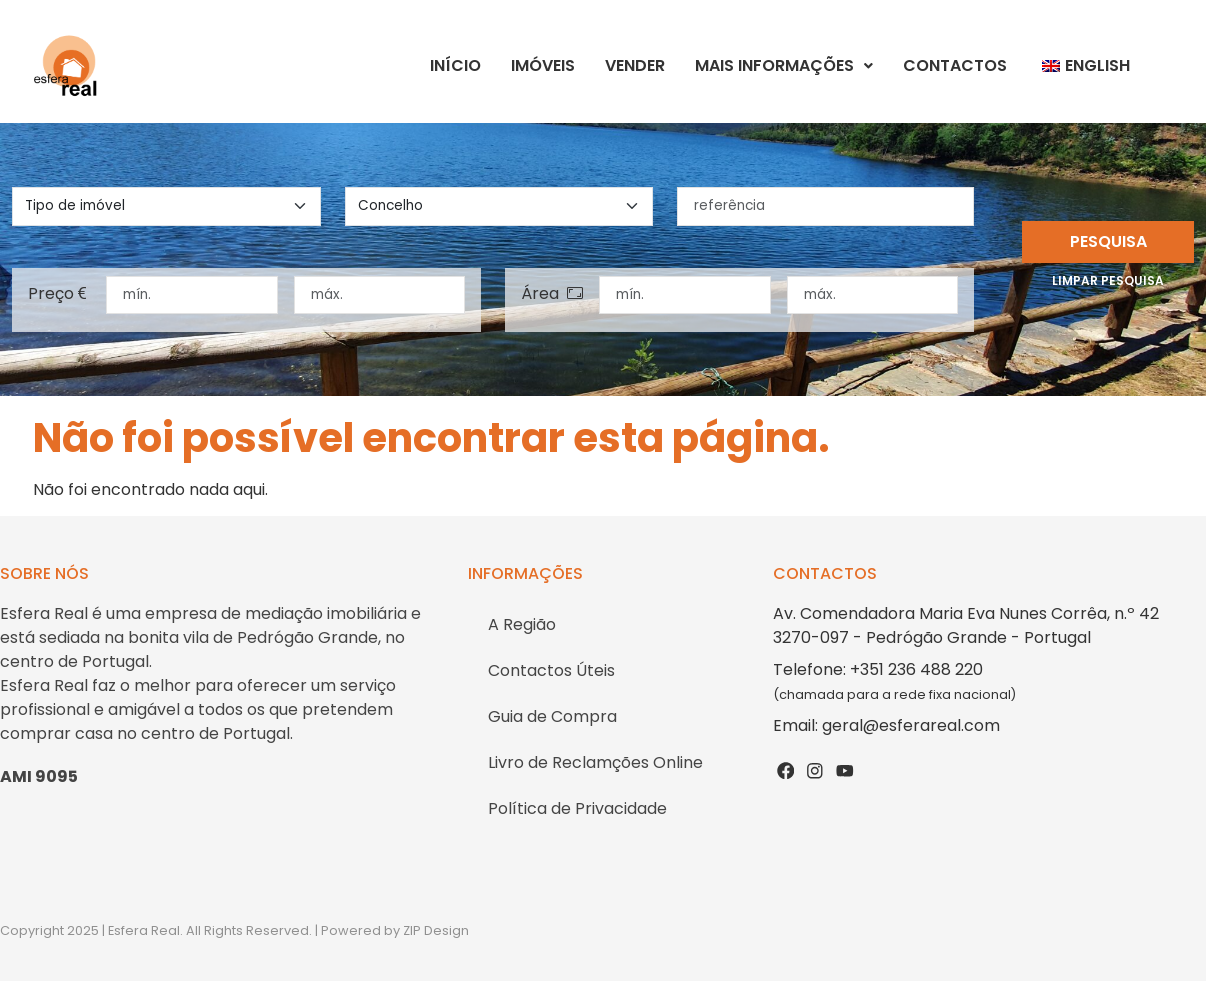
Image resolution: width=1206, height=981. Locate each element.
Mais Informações (784, 65)
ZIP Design (436, 930)
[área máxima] (873, 295)
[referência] (825, 206)
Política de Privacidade (577, 808)
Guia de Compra (552, 716)
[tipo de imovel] (166, 206)
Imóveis (543, 65)
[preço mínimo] (192, 295)
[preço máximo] (380, 295)
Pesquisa (1108, 241)
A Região (522, 624)
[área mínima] (685, 295)
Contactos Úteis (551, 670)
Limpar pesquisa (1108, 280)
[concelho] (499, 206)
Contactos (955, 65)
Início (455, 65)
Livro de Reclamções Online (595, 762)
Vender (635, 65)
